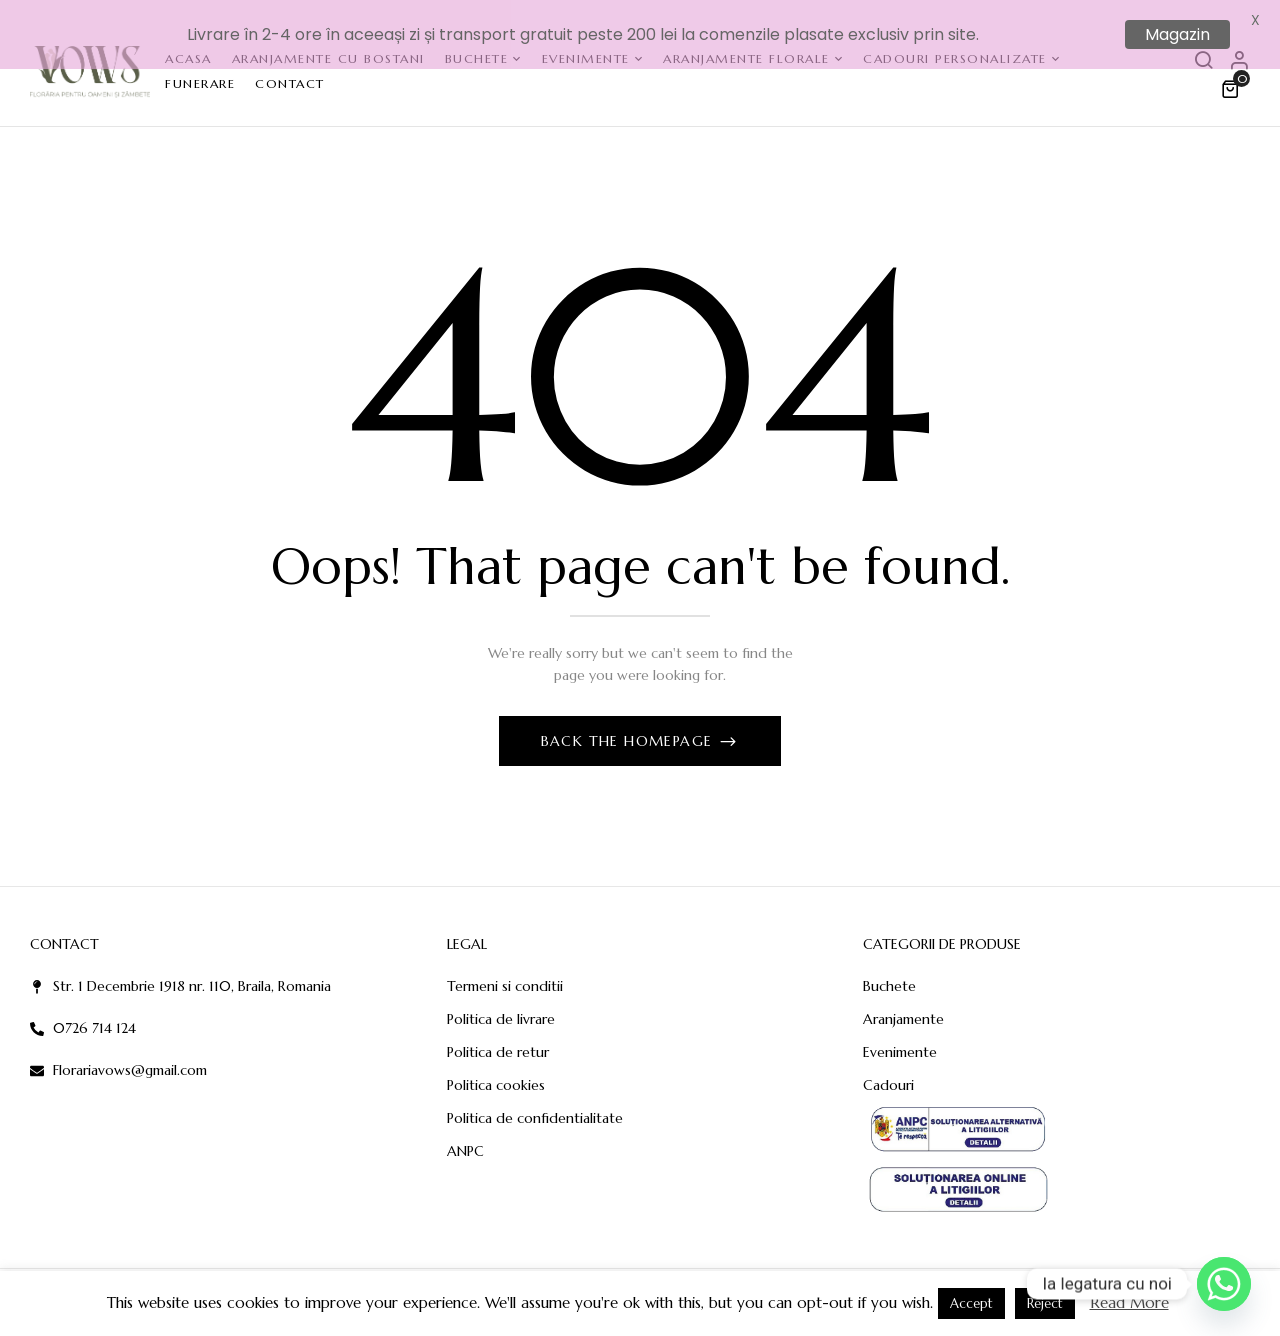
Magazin (1177, 34)
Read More (1129, 1302)
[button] (1233, 74)
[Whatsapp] (1224, 1284)
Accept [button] (971, 1303)
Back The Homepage (629, 726)
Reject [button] (1045, 1303)
